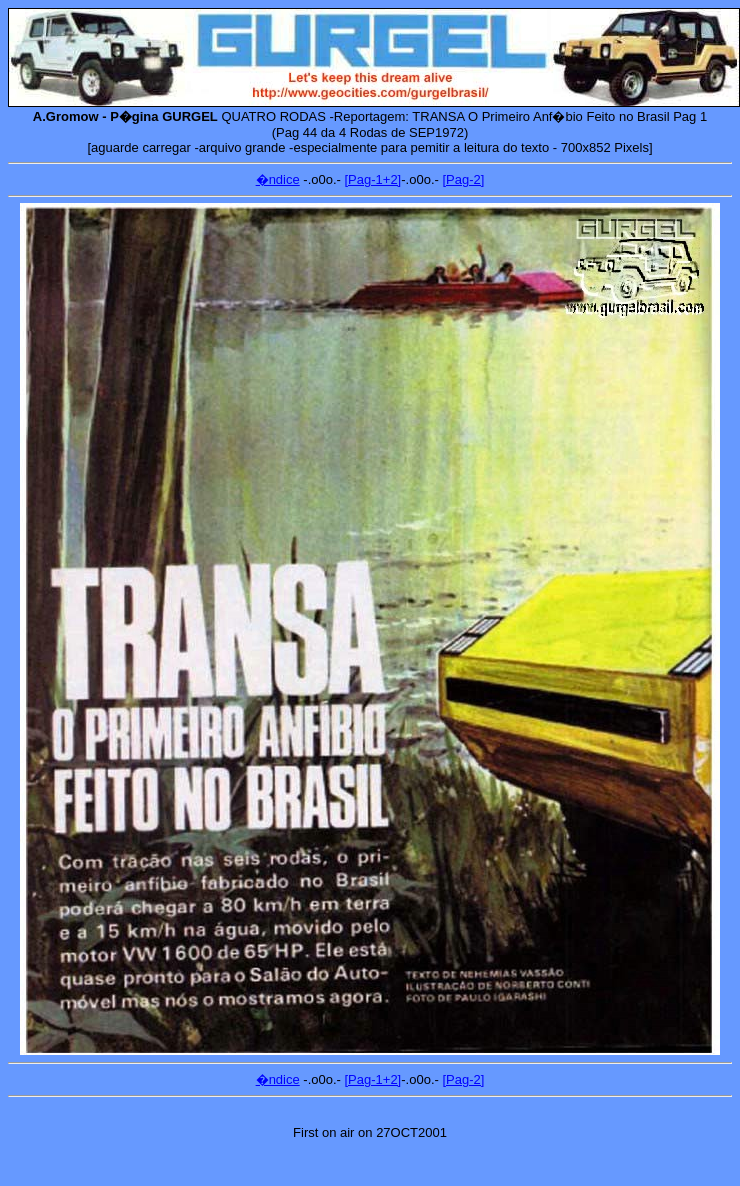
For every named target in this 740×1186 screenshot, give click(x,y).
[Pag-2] (463, 179)
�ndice (278, 179)
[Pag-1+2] (373, 179)
